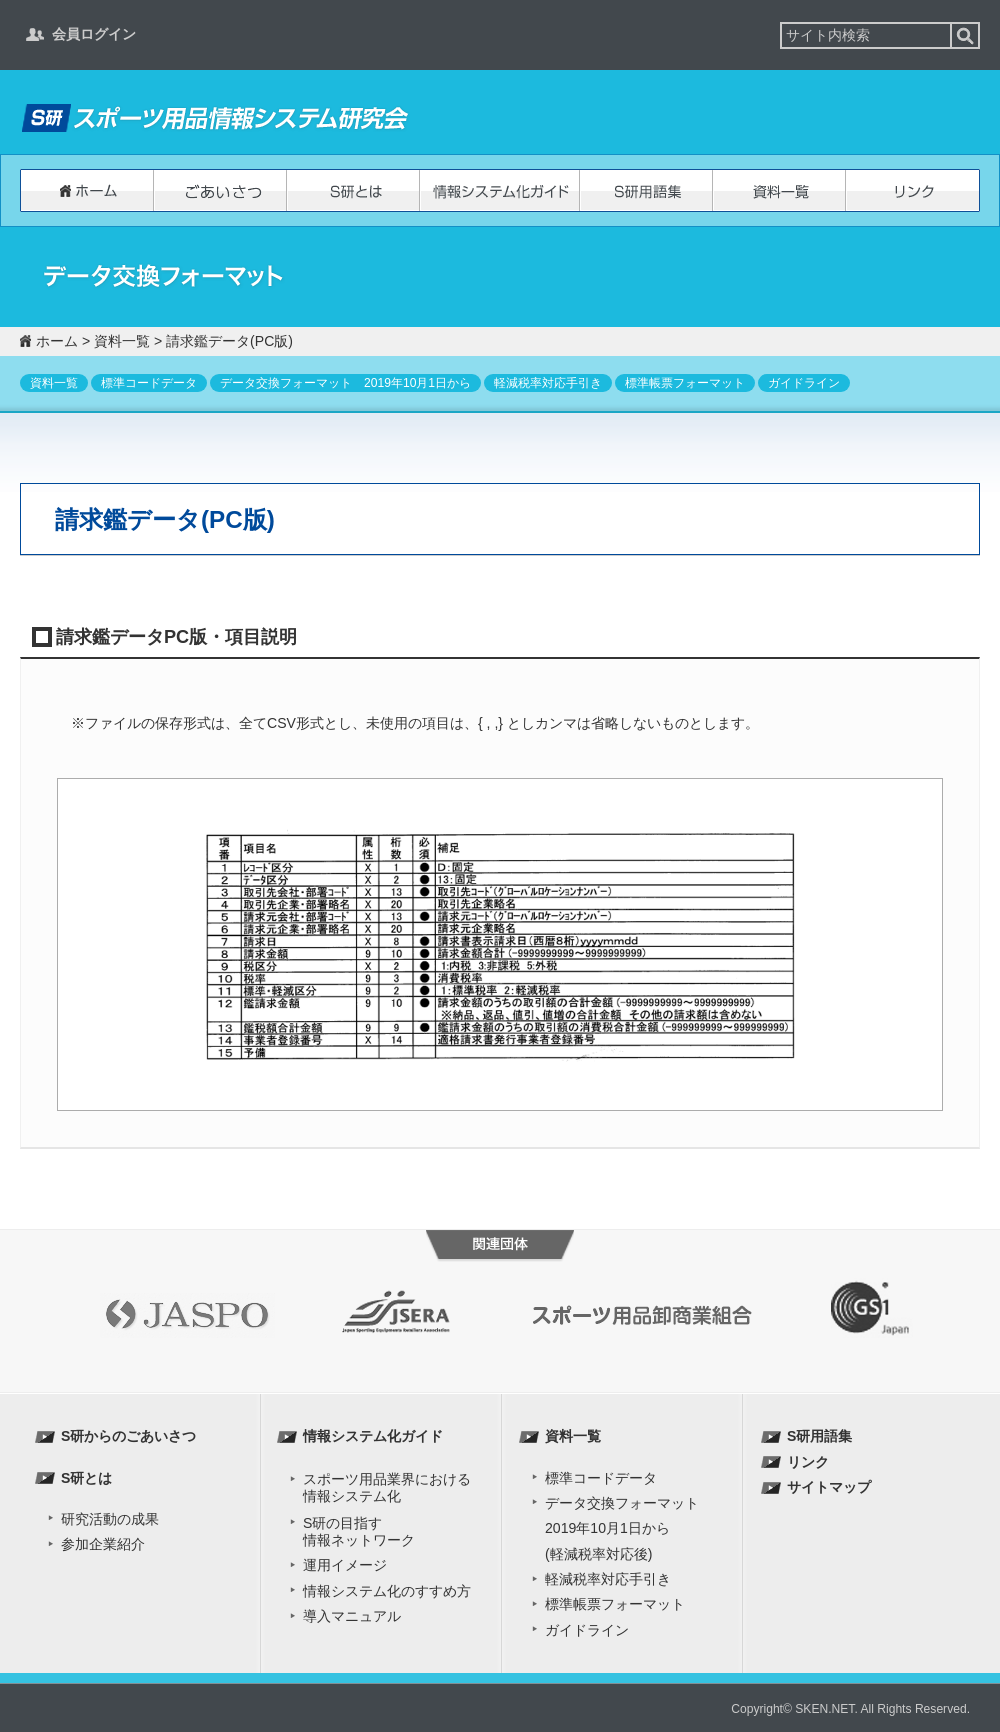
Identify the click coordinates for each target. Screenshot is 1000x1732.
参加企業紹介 (103, 1544)
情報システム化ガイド (500, 190)
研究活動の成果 (110, 1519)
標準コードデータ (149, 383)
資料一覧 (779, 190)
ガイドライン (804, 383)
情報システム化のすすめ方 (387, 1591)
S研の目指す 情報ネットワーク (359, 1531)
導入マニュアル (352, 1616)
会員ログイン (94, 34)
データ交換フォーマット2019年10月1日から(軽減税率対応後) (622, 1528)
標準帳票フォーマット (685, 383)
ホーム (87, 190)
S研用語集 (646, 190)
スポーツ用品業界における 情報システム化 (387, 1487)
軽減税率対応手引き (548, 383)
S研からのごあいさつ (220, 190)
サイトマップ (829, 1487)
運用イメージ (345, 1565)
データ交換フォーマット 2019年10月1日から (345, 383)
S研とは (353, 190)
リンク (912, 190)
